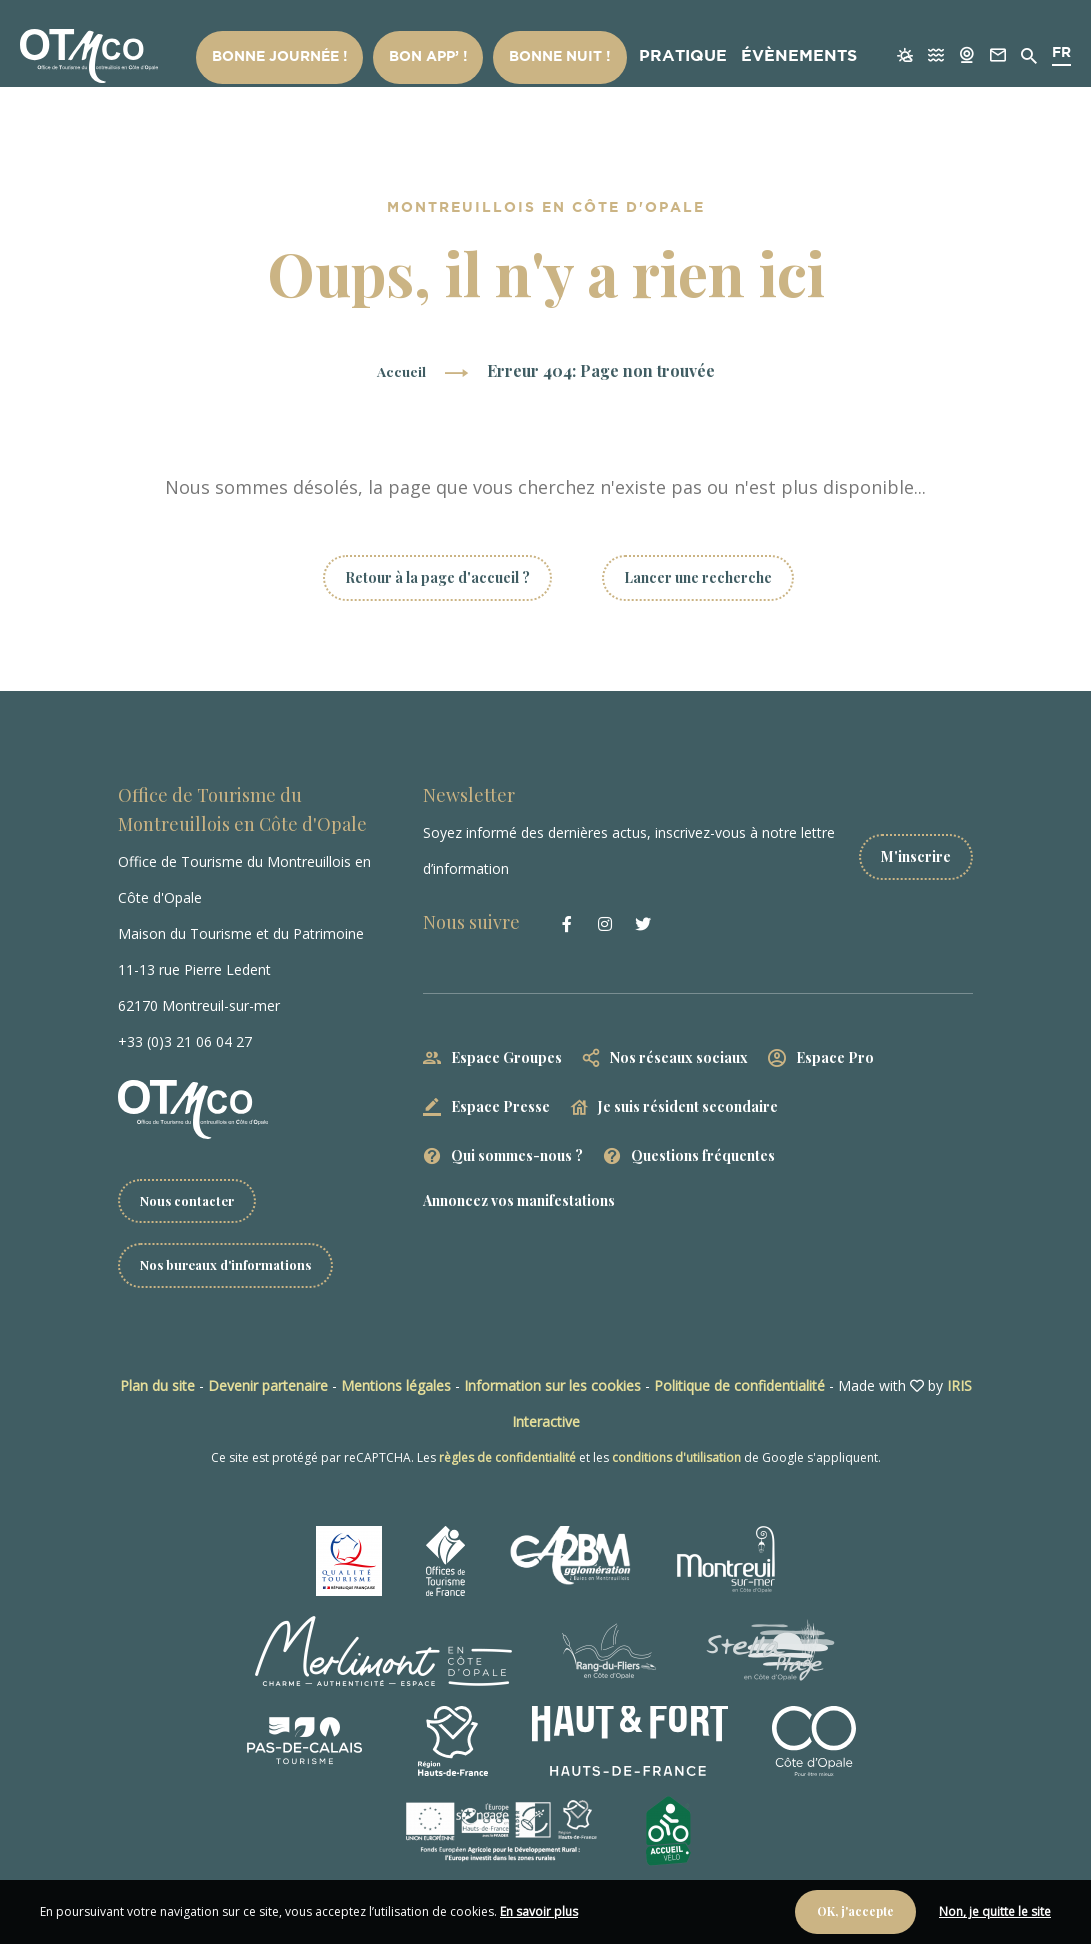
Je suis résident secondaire (688, 1106)
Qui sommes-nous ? (517, 1155)
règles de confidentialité (507, 1460)
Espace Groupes (506, 1057)
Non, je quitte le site (995, 1911)
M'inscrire (916, 850)
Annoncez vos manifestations (519, 1200)
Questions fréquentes (703, 1155)
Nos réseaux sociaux (679, 1057)
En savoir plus (539, 1911)
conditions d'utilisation (676, 1460)
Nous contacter (191, 1201)
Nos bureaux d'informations (233, 1267)
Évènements (764, 58)
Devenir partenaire (268, 1388)
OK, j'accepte (855, 1911)
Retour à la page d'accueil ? (437, 577)
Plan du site (157, 1388)
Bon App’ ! (449, 58)
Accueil (401, 370)
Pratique (662, 58)
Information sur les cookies (552, 1388)
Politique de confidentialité (739, 1388)
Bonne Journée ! (324, 58)
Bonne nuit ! (557, 58)
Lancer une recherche (698, 577)
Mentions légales (396, 1388)
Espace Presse (500, 1106)
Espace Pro (835, 1057)
